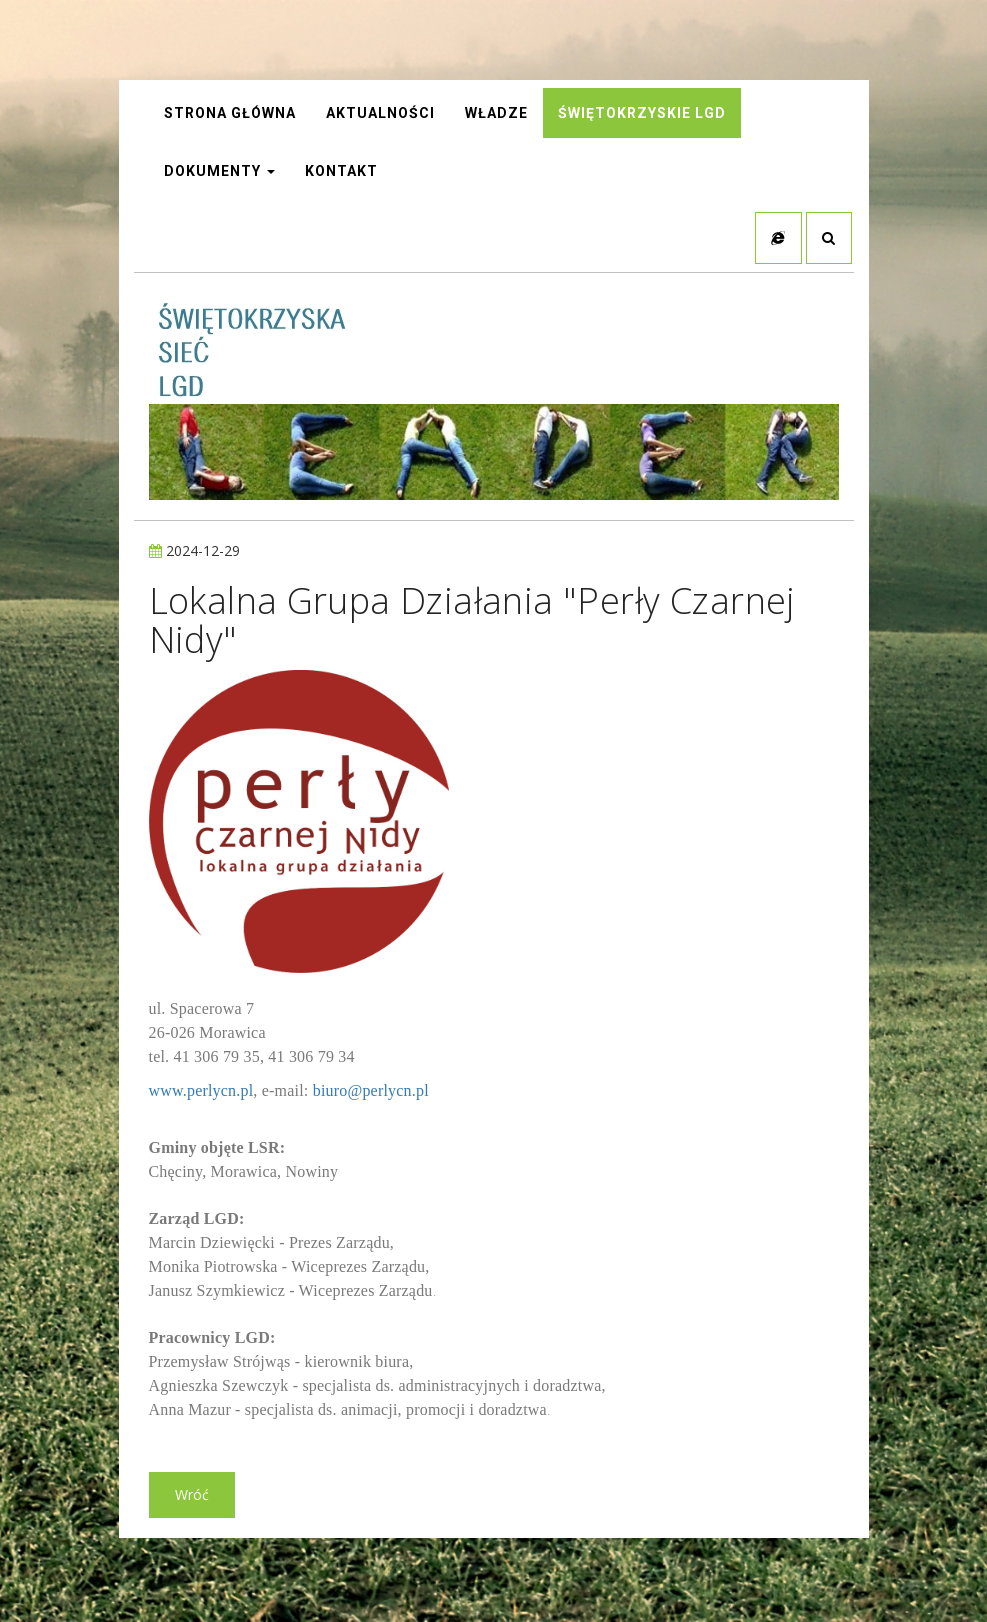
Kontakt (341, 173)
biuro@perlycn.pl (371, 1094)
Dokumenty (219, 173)
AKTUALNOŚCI (380, 115)
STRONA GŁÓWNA (230, 115)
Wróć (192, 1498)
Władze (496, 115)
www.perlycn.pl (201, 1094)
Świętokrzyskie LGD (642, 115)
